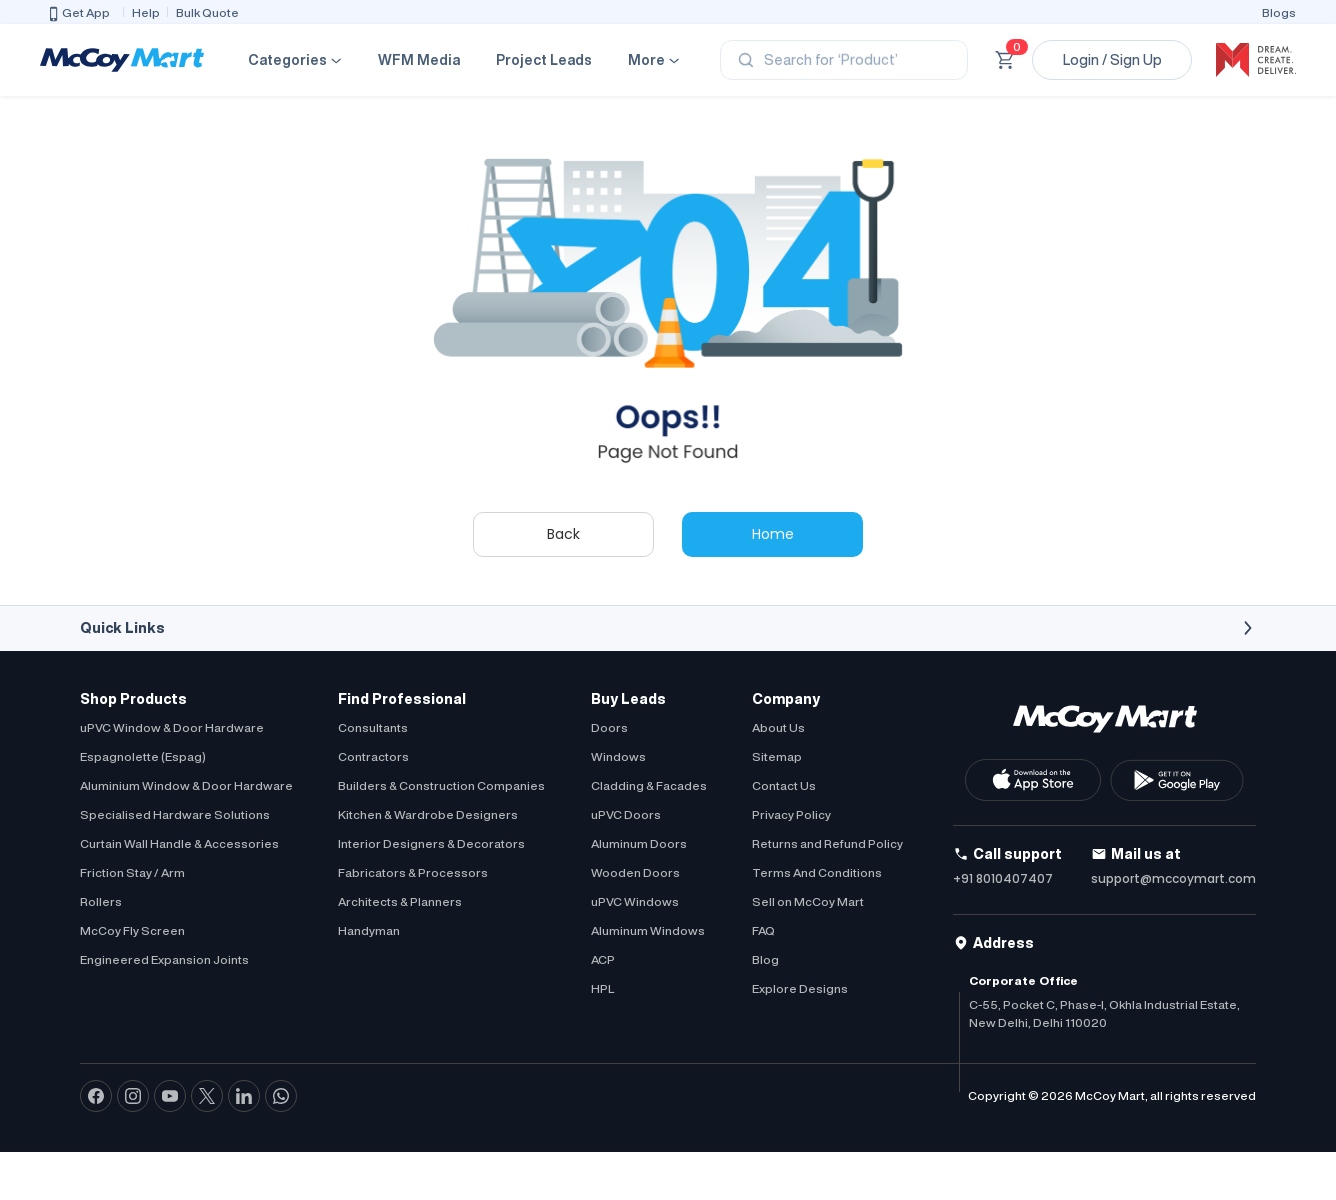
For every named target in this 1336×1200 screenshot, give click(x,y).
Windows (618, 756)
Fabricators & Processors (413, 872)
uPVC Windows (635, 901)
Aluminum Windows (648, 930)
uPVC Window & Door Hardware (172, 727)
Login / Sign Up (1112, 60)
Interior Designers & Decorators (431, 843)
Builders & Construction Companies (441, 785)
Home (773, 534)
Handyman (369, 930)
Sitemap (777, 756)
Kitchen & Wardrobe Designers (428, 814)
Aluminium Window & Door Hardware (186, 785)
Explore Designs (800, 988)
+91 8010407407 (1003, 878)
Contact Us (784, 785)
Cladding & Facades (649, 785)
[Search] (844, 60)
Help (146, 12)
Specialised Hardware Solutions (175, 814)
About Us (778, 727)
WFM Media (419, 60)
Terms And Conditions (817, 872)
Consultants (373, 727)
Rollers (101, 901)
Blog (765, 959)
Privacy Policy (791, 814)
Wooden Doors (635, 872)
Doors (609, 727)
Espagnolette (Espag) (143, 756)
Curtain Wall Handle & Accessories (179, 843)
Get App (78, 14)
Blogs (1279, 12)
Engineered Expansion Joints (164, 959)
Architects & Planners (400, 901)
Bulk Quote (207, 12)
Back (563, 534)
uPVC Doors (626, 814)
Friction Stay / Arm (132, 872)
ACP (603, 959)
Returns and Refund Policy (827, 843)
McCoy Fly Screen (132, 930)
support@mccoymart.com (1173, 878)
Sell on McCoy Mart (808, 901)
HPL (602, 988)
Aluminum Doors (639, 843)
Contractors (373, 756)
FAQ (763, 930)
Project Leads (544, 60)
